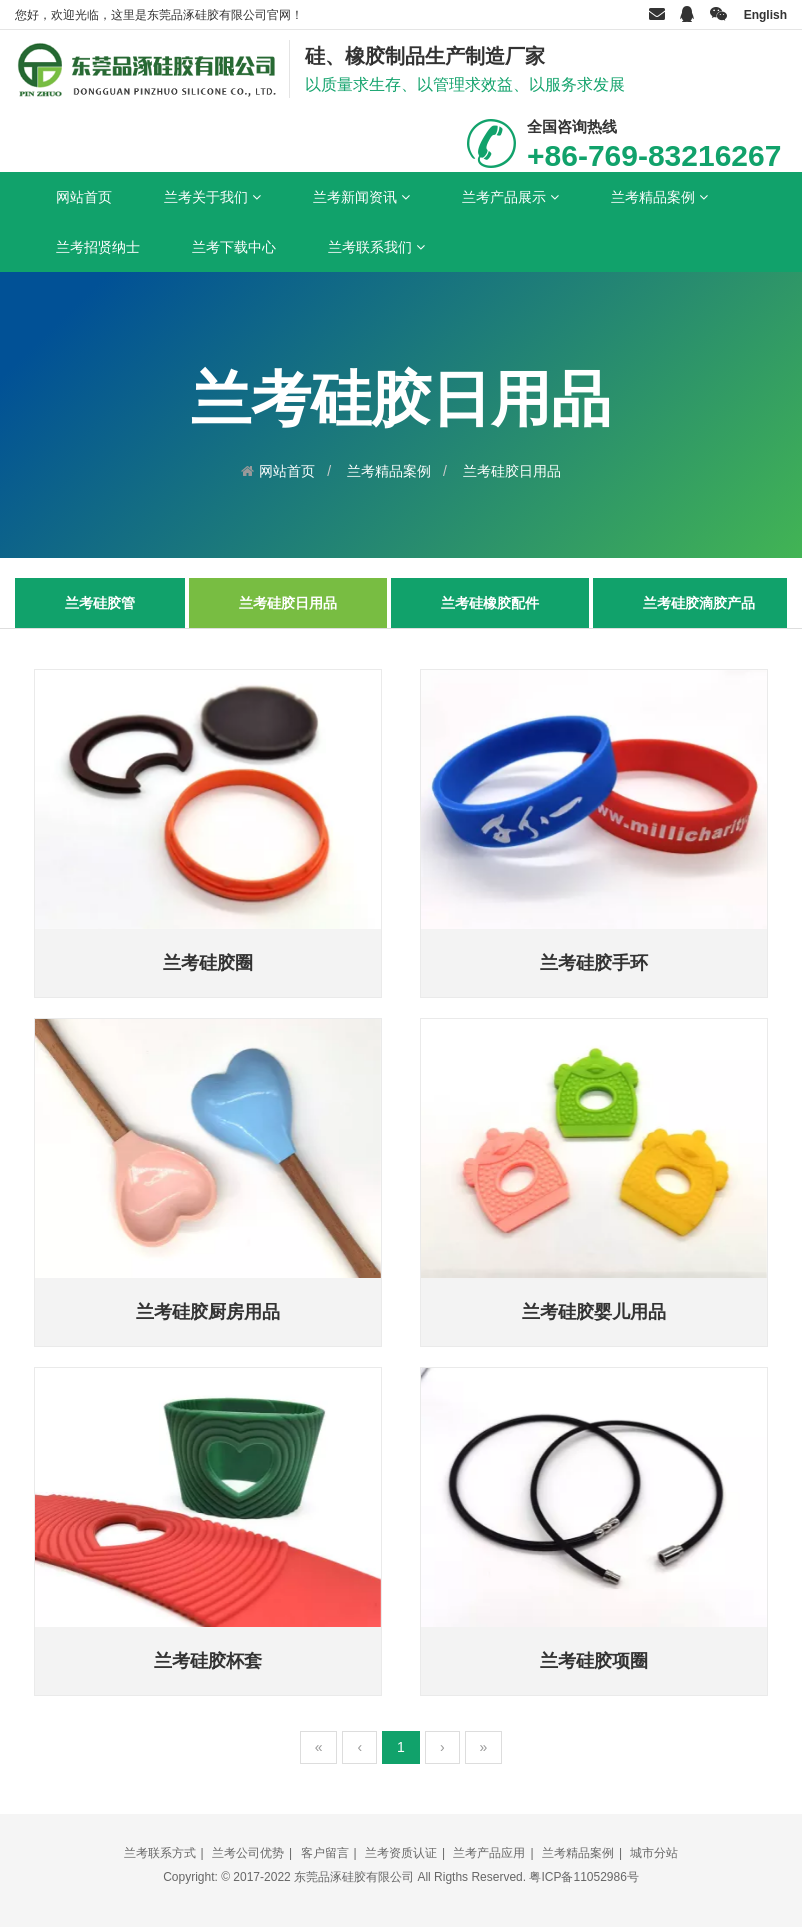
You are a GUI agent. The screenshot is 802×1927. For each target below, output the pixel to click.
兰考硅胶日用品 (512, 471)
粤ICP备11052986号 (583, 1877)
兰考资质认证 (401, 1853)
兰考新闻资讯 (361, 197)
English (765, 15)
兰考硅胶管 (100, 603)
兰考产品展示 (510, 197)
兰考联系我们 (376, 247)
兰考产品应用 (489, 1853)
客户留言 (325, 1853)
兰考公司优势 (248, 1853)
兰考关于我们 (212, 197)
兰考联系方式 (160, 1853)
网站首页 (84, 197)
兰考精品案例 (659, 197)
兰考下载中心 (234, 247)
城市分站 (654, 1853)
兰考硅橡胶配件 (490, 603)
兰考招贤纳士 (98, 247)
